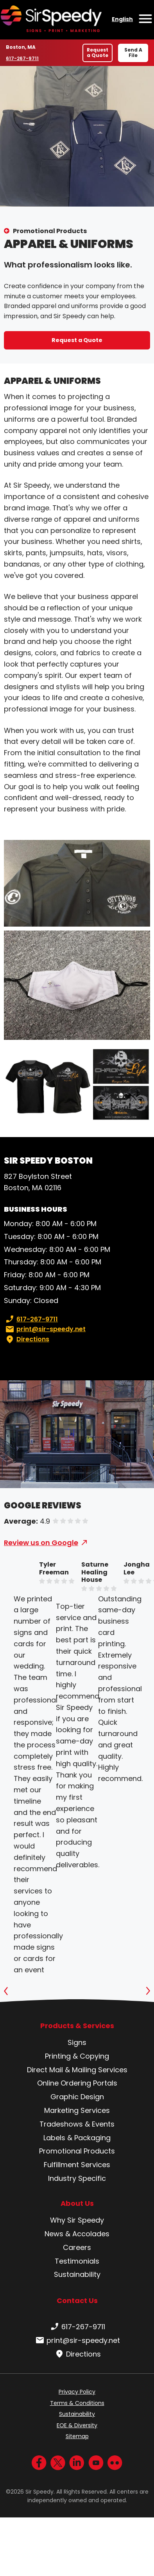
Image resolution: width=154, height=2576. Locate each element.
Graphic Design (77, 2097)
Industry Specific (77, 2178)
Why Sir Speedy (77, 2220)
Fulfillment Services (77, 2165)
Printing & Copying (77, 2056)
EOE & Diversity (77, 2425)
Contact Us (77, 2300)
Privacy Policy (77, 2392)
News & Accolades (77, 2234)
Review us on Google (41, 1542)
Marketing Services (77, 2110)
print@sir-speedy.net (45, 1329)
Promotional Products (50, 230)
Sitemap (77, 2436)
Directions (26, 1339)
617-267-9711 (24, 58)
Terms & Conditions (77, 2403)
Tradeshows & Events (77, 2124)
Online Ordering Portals (77, 2083)
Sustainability (77, 2274)
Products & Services (77, 2026)
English (122, 19)
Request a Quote (97, 52)
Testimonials (77, 2261)
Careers (77, 2247)
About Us (77, 2203)
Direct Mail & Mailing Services (77, 2070)
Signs (77, 2042)
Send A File (133, 52)
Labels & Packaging (77, 2138)
